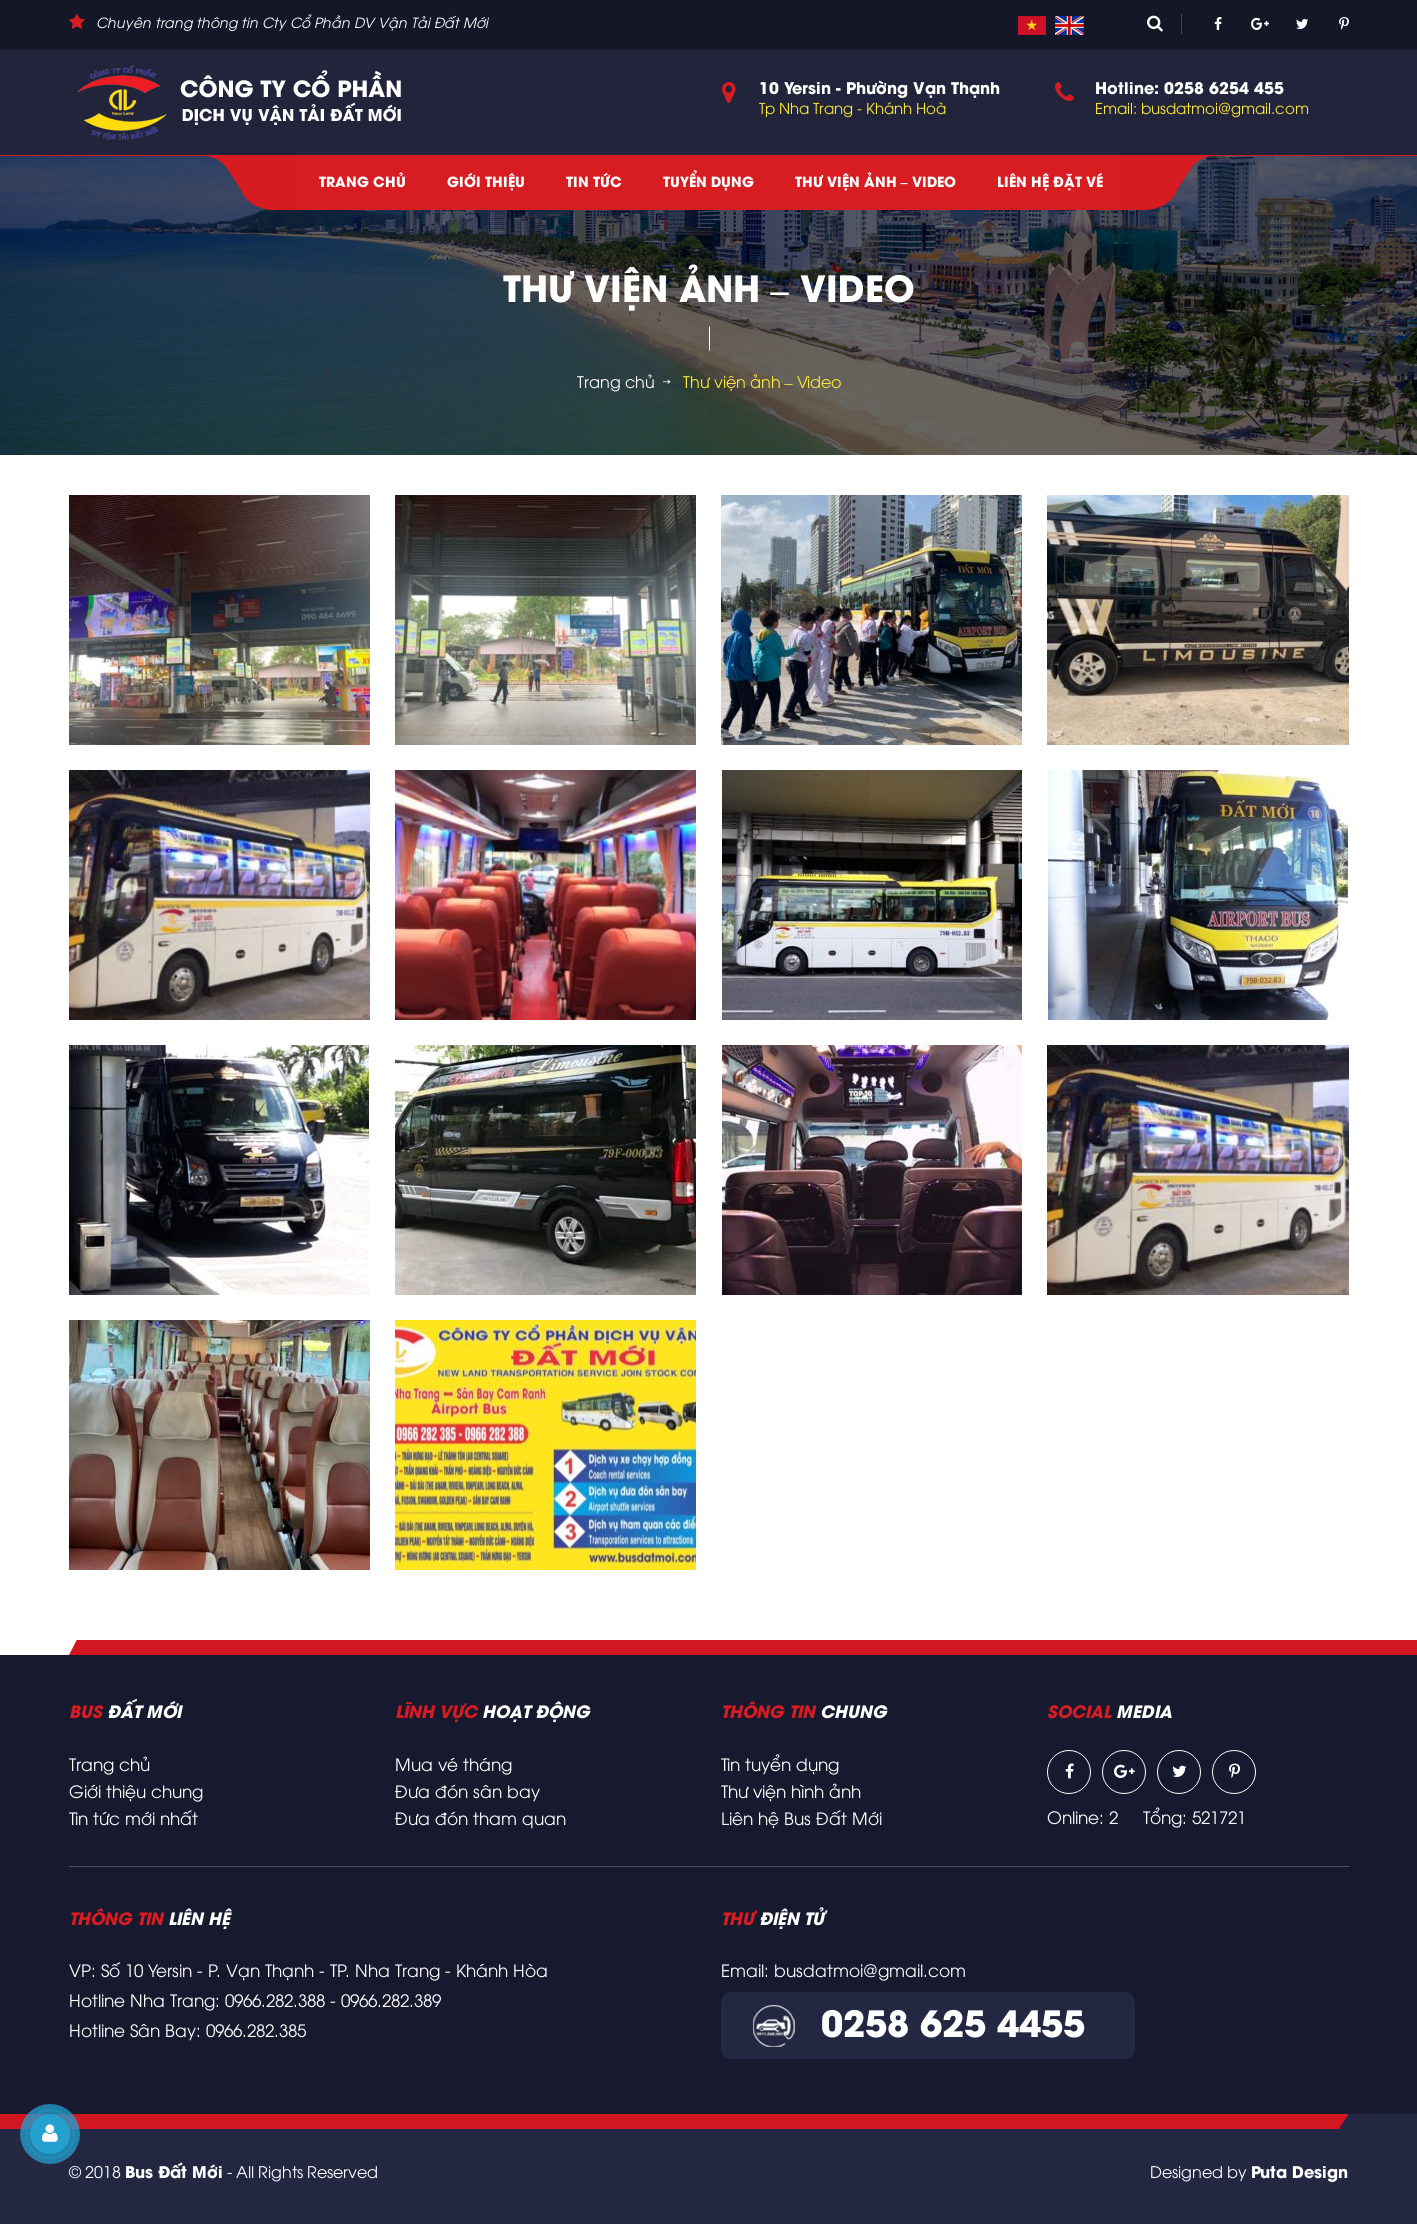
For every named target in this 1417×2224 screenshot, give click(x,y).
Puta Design (1299, 2173)
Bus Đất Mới (174, 2173)
